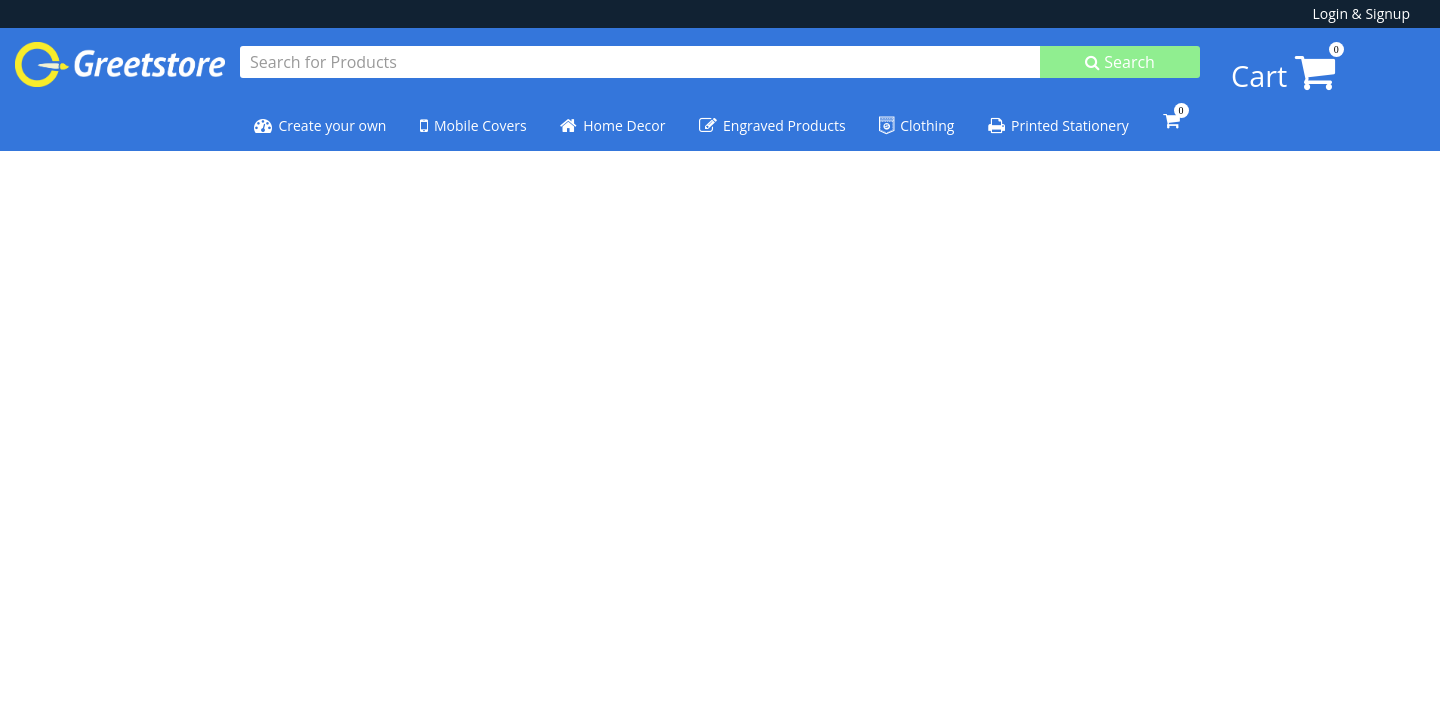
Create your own (320, 117)
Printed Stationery (1058, 117)
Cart (1246, 64)
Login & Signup (1361, 13)
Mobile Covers (473, 117)
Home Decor (612, 117)
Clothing (916, 117)
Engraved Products (772, 117)
